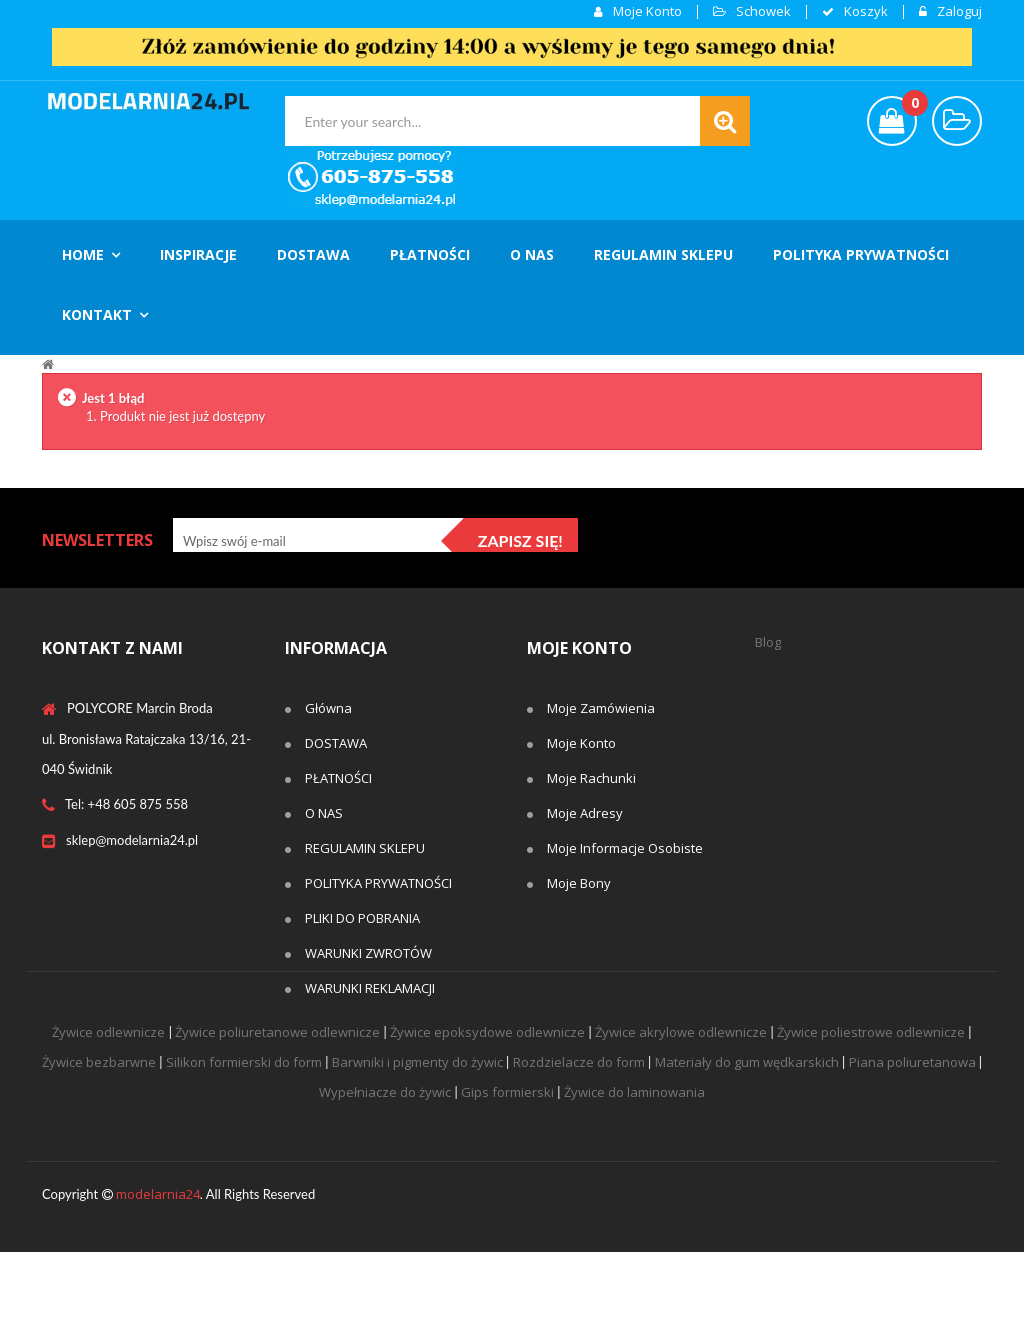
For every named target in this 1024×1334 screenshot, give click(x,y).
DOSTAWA (336, 743)
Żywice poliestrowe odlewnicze (871, 1114)
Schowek (762, 12)
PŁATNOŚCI (338, 778)
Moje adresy (585, 813)
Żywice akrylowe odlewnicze (681, 1114)
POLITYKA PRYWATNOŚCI (378, 883)
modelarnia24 (158, 1276)
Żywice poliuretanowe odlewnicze (277, 1114)
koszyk (864, 12)
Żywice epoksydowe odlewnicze (487, 1114)
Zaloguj (958, 12)
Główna (328, 708)
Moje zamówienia (601, 708)
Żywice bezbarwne (99, 1144)
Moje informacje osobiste (625, 848)
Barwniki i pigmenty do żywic (417, 1144)
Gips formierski (507, 1174)
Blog (768, 642)
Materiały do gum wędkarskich (747, 1144)
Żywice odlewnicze (108, 1114)
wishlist (957, 121)
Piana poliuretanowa (912, 1144)
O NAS (324, 813)
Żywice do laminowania (634, 1174)
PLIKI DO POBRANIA (362, 918)
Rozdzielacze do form (579, 1144)
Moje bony (579, 883)
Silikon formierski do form (244, 1144)
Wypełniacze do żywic (385, 1174)
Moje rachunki (591, 778)
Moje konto (646, 12)
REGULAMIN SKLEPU (365, 848)
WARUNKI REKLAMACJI (370, 988)
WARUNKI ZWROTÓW (368, 953)
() (909, 106)
